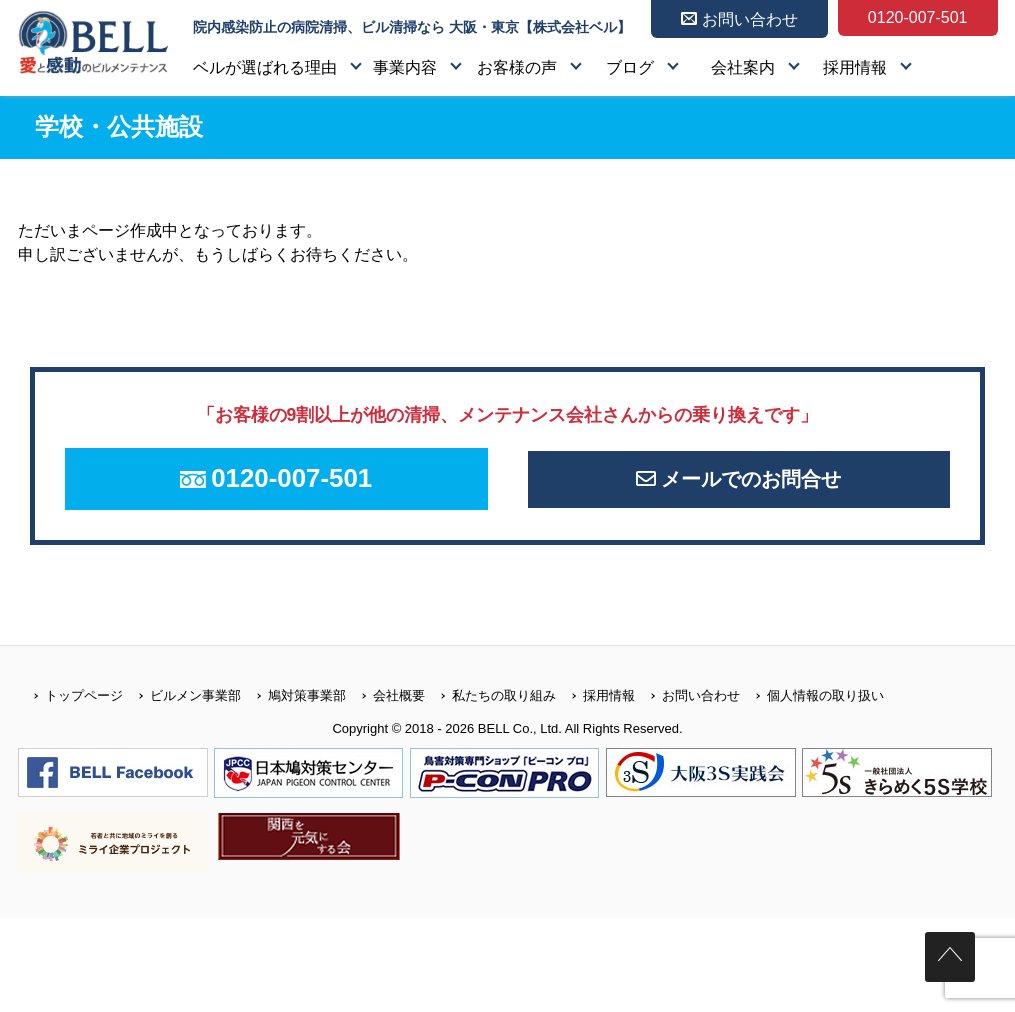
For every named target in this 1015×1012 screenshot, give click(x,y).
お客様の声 (517, 67)
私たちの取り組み (490, 711)
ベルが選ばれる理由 (265, 67)
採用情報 (855, 67)
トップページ (70, 711)
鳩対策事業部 (293, 711)
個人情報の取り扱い (812, 711)
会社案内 (743, 67)
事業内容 (405, 67)
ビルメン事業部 (182, 711)
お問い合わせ (687, 711)
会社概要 (385, 711)
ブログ (630, 67)
